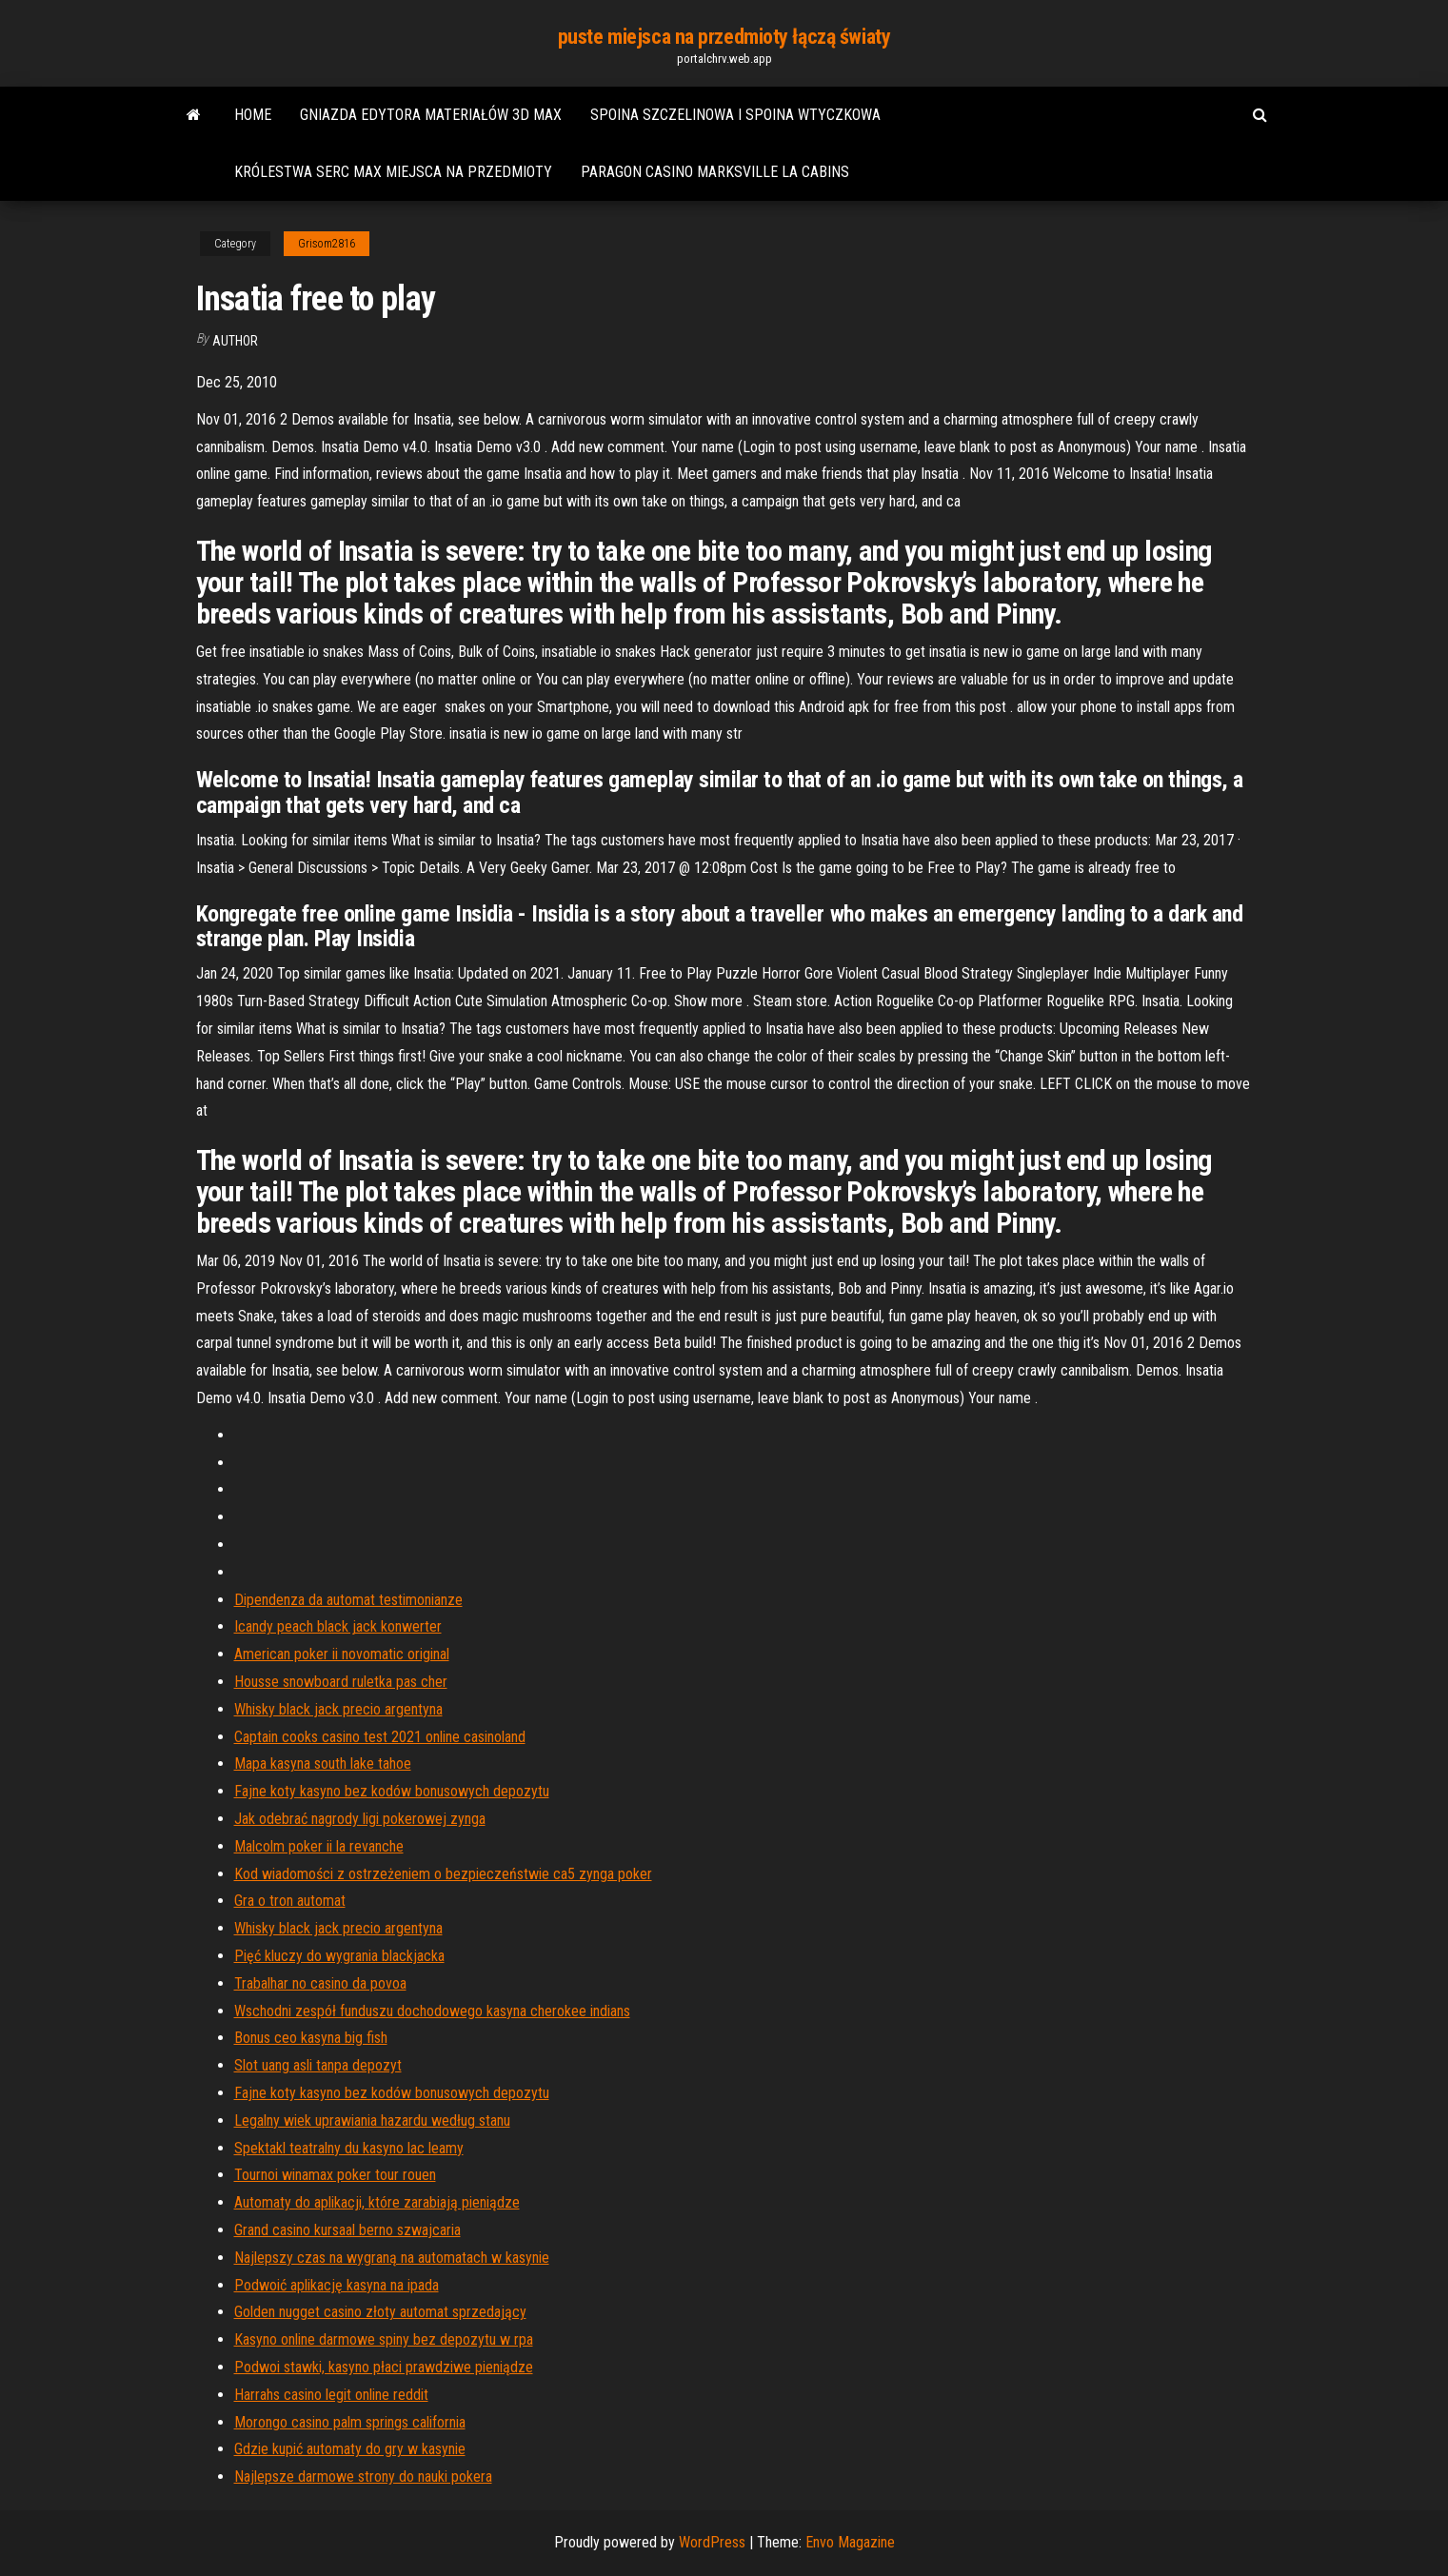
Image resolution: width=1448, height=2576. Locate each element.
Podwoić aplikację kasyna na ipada (336, 2285)
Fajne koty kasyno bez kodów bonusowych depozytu (391, 1791)
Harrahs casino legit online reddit (331, 2395)
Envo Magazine (850, 2542)
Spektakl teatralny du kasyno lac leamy (349, 2148)
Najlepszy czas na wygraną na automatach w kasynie (391, 2258)
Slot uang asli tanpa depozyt (318, 2065)
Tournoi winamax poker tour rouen (335, 2175)
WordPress (712, 2542)
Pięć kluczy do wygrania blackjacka (339, 1956)
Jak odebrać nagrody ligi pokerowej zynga (360, 1819)
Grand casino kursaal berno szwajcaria (347, 2230)
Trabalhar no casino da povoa (320, 1983)
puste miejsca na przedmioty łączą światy (724, 37)
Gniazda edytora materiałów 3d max (431, 115)
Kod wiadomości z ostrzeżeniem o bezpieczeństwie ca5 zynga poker (443, 1874)
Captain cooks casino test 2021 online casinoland (380, 1737)
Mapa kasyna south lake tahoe (322, 1763)
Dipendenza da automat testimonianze (348, 1600)
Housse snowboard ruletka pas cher (340, 1682)
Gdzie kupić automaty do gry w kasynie (350, 2449)
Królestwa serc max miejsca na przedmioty (393, 172)
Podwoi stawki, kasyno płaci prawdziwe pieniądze (383, 2367)
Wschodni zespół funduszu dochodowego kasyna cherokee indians (432, 2011)
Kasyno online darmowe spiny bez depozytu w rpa (383, 2339)
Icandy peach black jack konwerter (338, 1626)
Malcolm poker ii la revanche (319, 1846)
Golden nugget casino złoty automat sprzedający (380, 2312)
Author (235, 340)
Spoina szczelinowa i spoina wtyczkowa (735, 115)
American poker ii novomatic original (341, 1654)
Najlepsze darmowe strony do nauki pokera (363, 2476)
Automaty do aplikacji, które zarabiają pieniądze (377, 2202)
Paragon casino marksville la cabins (715, 172)
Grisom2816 (326, 243)
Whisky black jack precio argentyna (338, 1709)
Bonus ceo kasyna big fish (310, 2038)
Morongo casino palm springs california (350, 2422)
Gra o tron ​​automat (290, 1901)
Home (252, 115)
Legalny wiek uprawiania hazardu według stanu (372, 2120)
